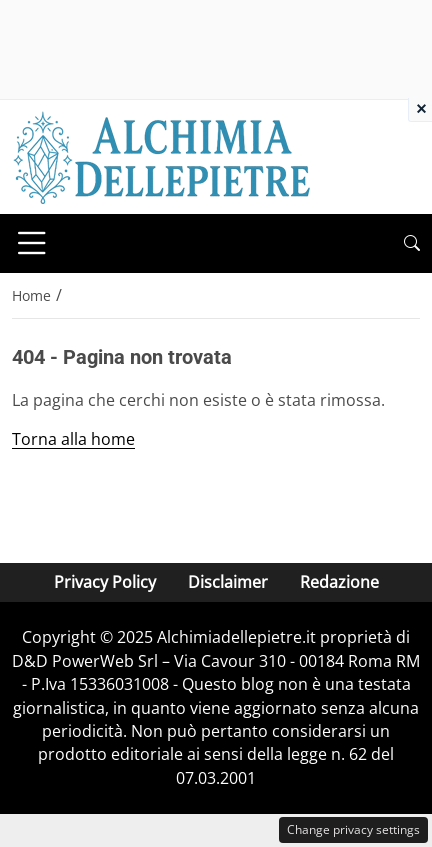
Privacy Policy (105, 582)
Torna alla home (73, 439)
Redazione (339, 582)
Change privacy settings (353, 829)
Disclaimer (228, 582)
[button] (412, 243)
